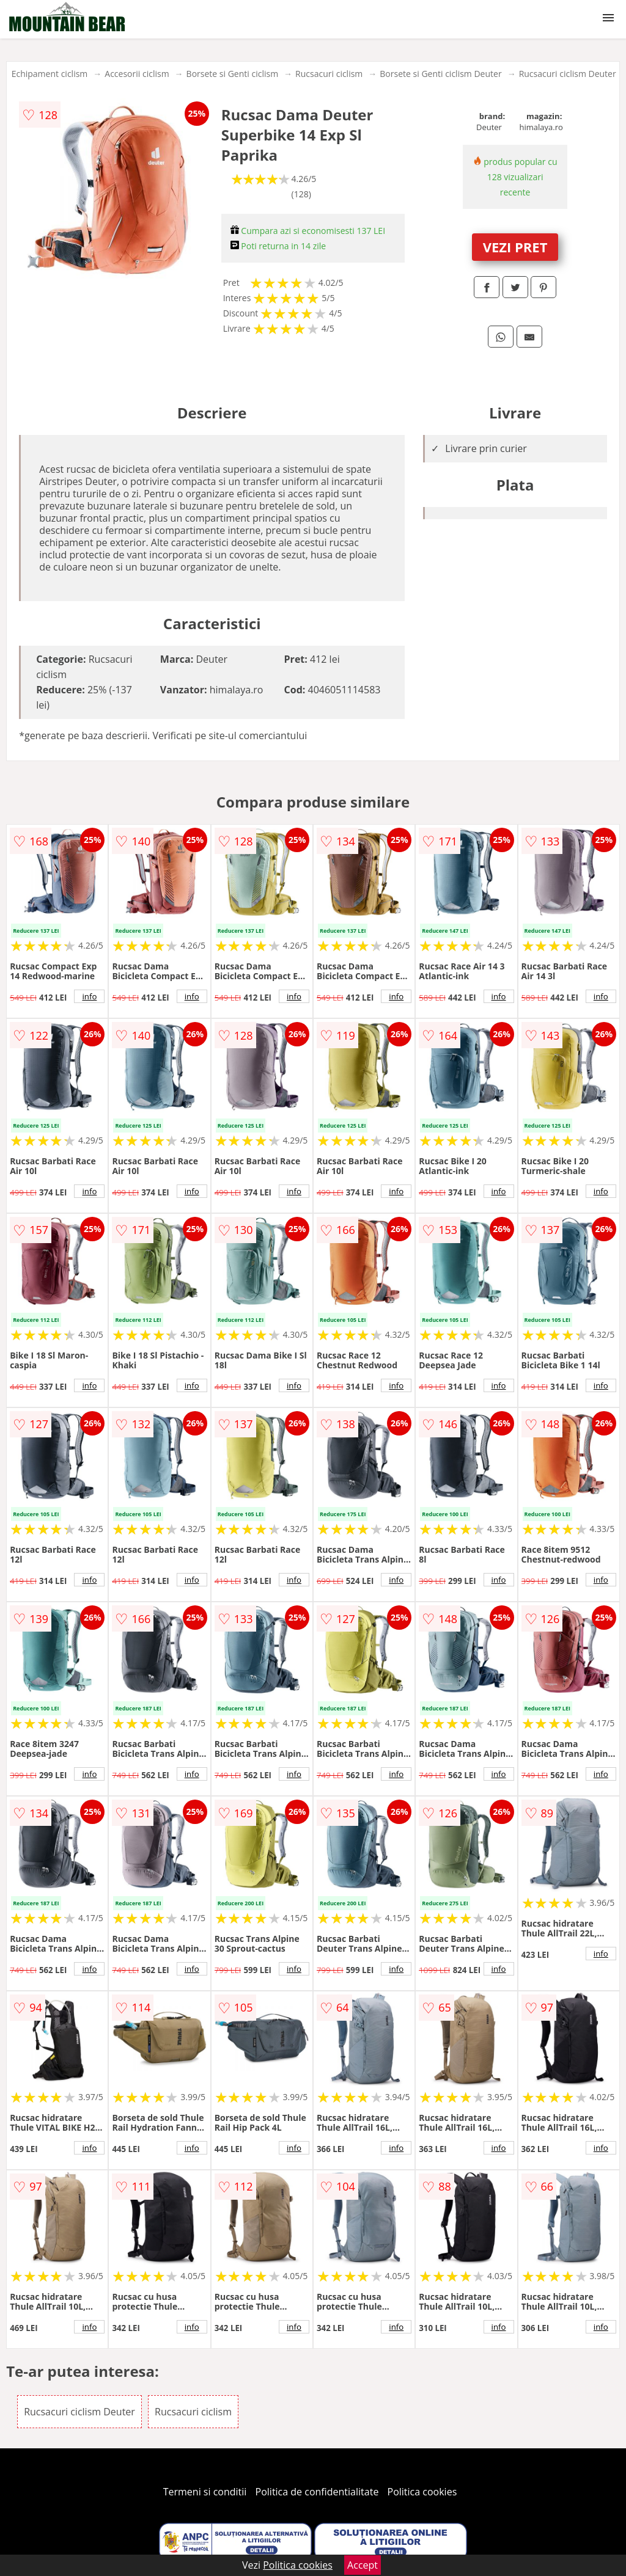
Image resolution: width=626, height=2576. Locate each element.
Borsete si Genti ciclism (232, 73)
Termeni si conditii (205, 2491)
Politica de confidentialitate (317, 2491)
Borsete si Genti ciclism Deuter (440, 73)
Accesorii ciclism (137, 73)
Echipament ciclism (50, 73)
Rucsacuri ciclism (329, 73)
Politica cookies (422, 2491)
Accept (362, 2565)
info (89, 996)
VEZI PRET (515, 247)
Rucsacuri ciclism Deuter (567, 73)
